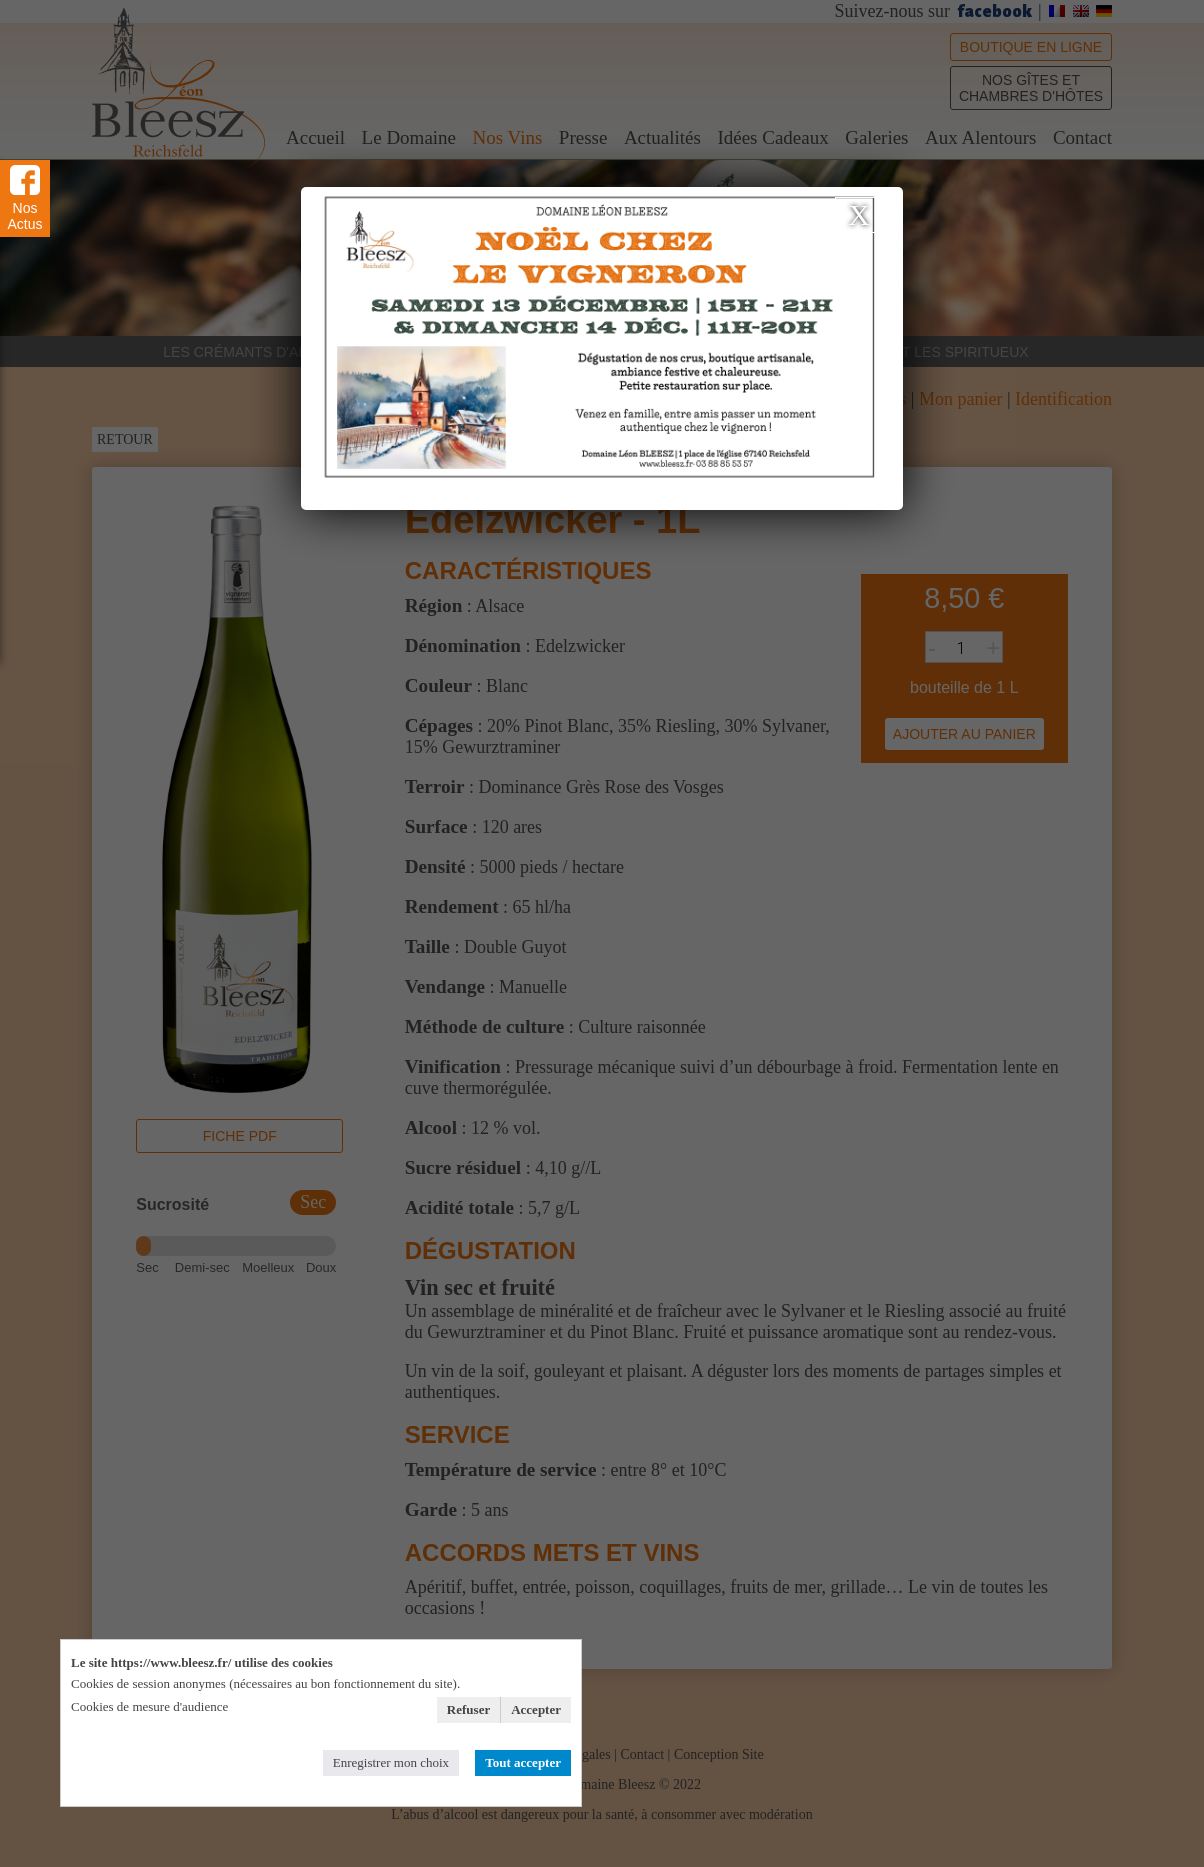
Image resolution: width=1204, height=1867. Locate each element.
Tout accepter (523, 1762)
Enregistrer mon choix (391, 1762)
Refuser (468, 1709)
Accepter (536, 1709)
